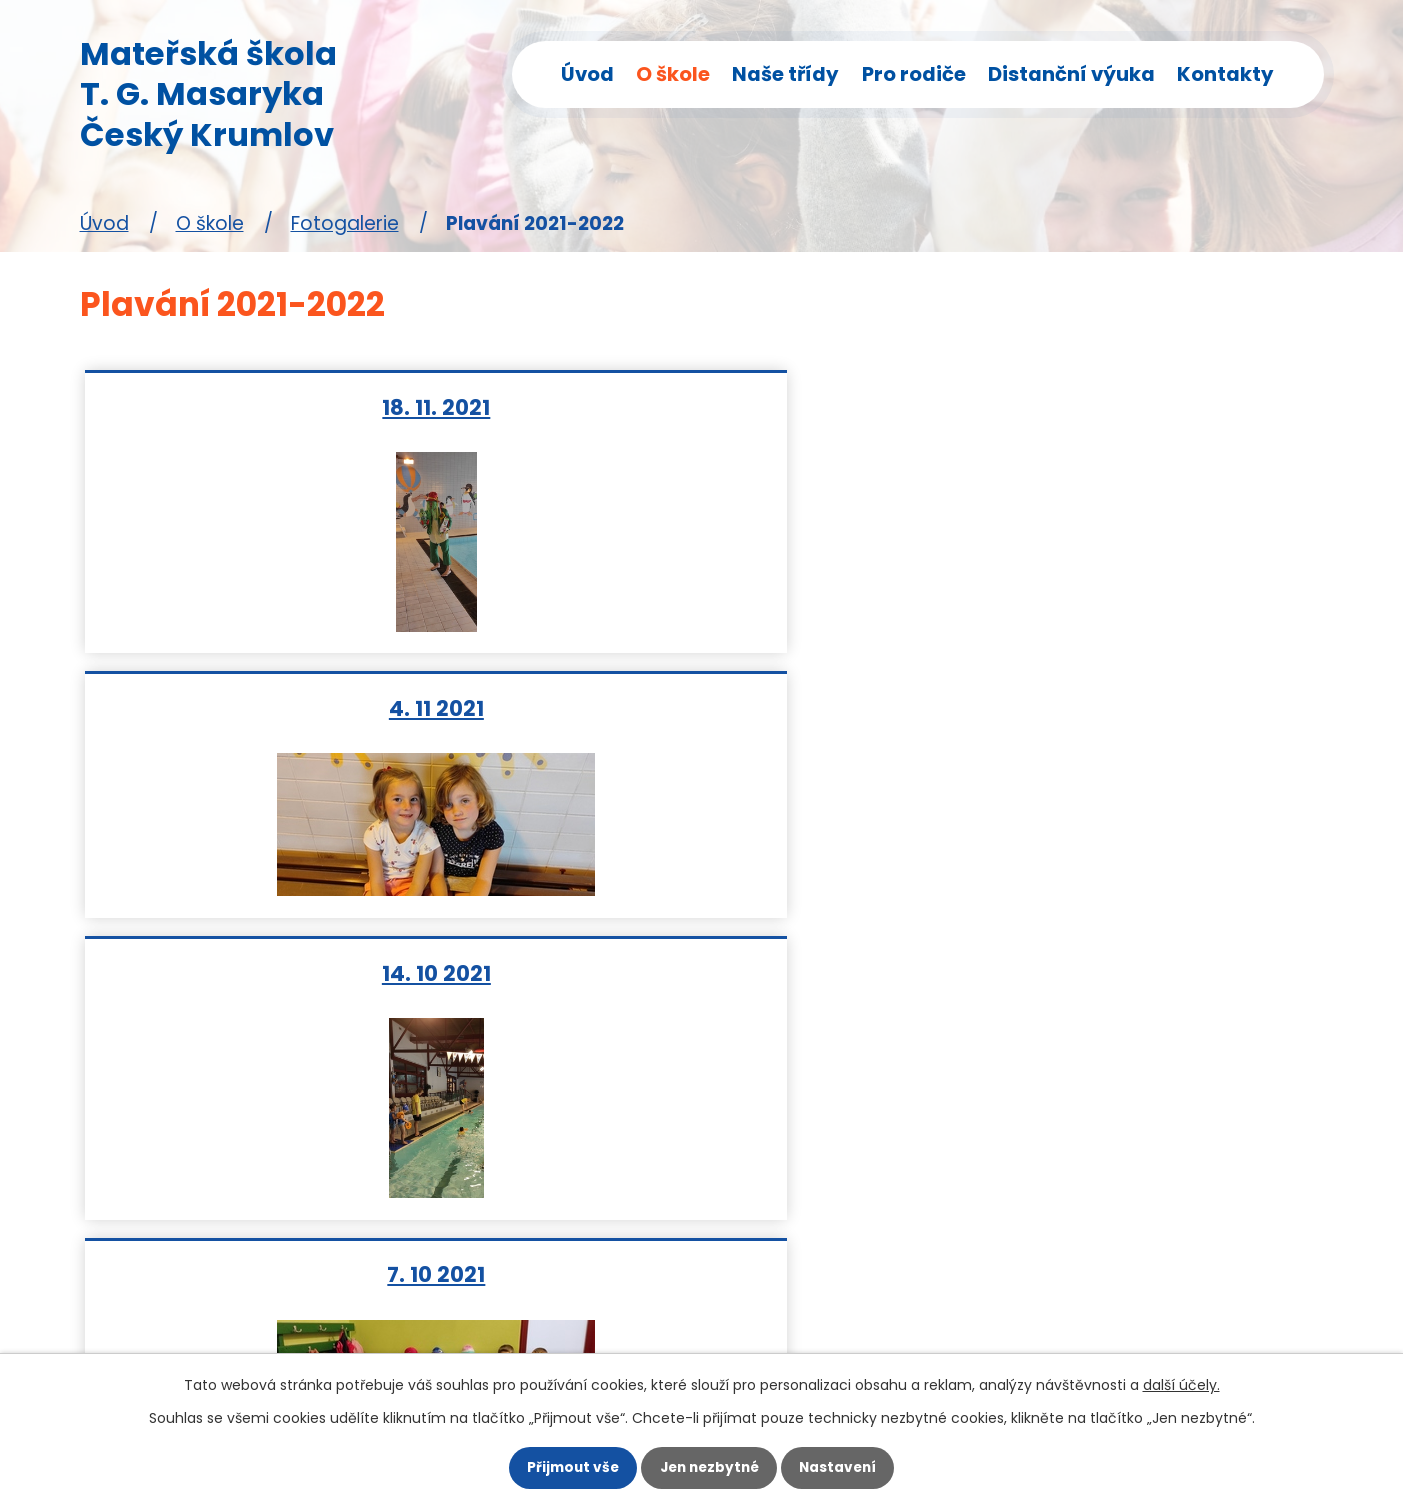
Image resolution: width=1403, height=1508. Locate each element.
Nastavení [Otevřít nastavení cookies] (851, 1465)
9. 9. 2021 (1116, 707)
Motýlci (540, 1187)
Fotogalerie (345, 223)
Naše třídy (785, 74)
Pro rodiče (914, 74)
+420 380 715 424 (188, 1274)
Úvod (587, 74)
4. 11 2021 (701, 406)
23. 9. (702, 707)
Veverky (544, 1225)
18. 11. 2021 (287, 406)
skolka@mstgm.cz (190, 1312)
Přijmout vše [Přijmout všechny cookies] (559, 1465)
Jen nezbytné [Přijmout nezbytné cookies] (709, 1465)
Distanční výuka (1071, 74)
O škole (673, 74)
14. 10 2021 (1116, 406)
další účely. (1181, 1378)
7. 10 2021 (287, 707)
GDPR (531, 1301)
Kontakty (1225, 74)
